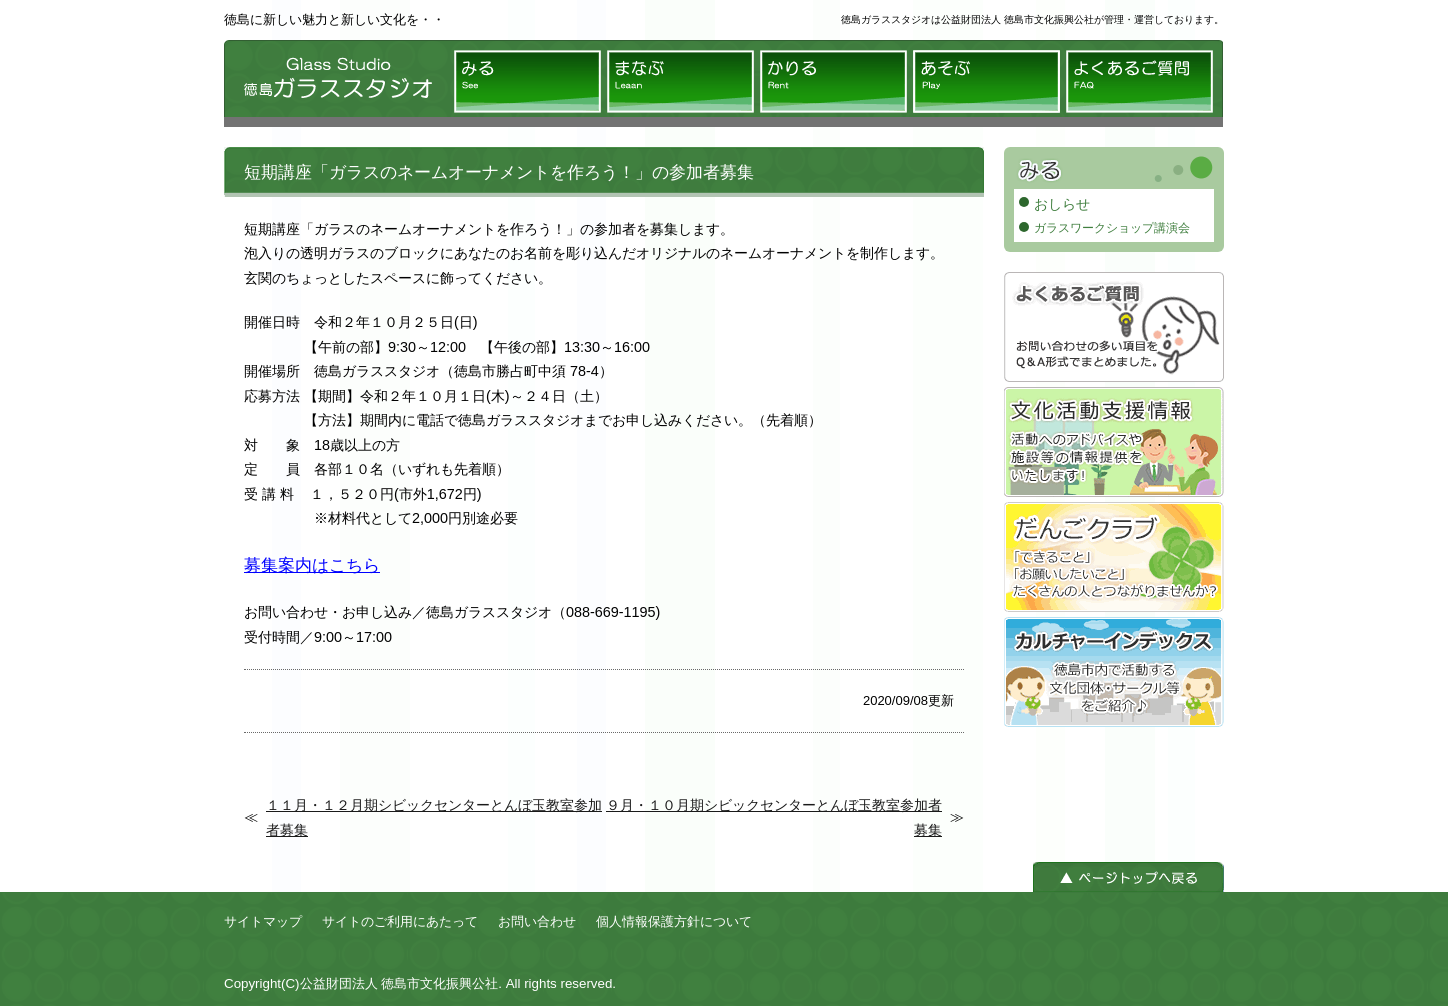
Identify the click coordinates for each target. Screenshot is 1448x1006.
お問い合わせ (537, 921)
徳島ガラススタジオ (334, 83)
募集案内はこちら (312, 565)
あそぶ (986, 81)
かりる (833, 81)
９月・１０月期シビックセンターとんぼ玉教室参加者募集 (774, 817)
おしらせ (1062, 204)
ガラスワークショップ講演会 (1112, 228)
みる (527, 81)
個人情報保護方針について (674, 921)
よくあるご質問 (1139, 81)
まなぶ (680, 81)
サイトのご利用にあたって (400, 921)
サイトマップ (263, 921)
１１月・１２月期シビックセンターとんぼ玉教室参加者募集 (434, 817)
